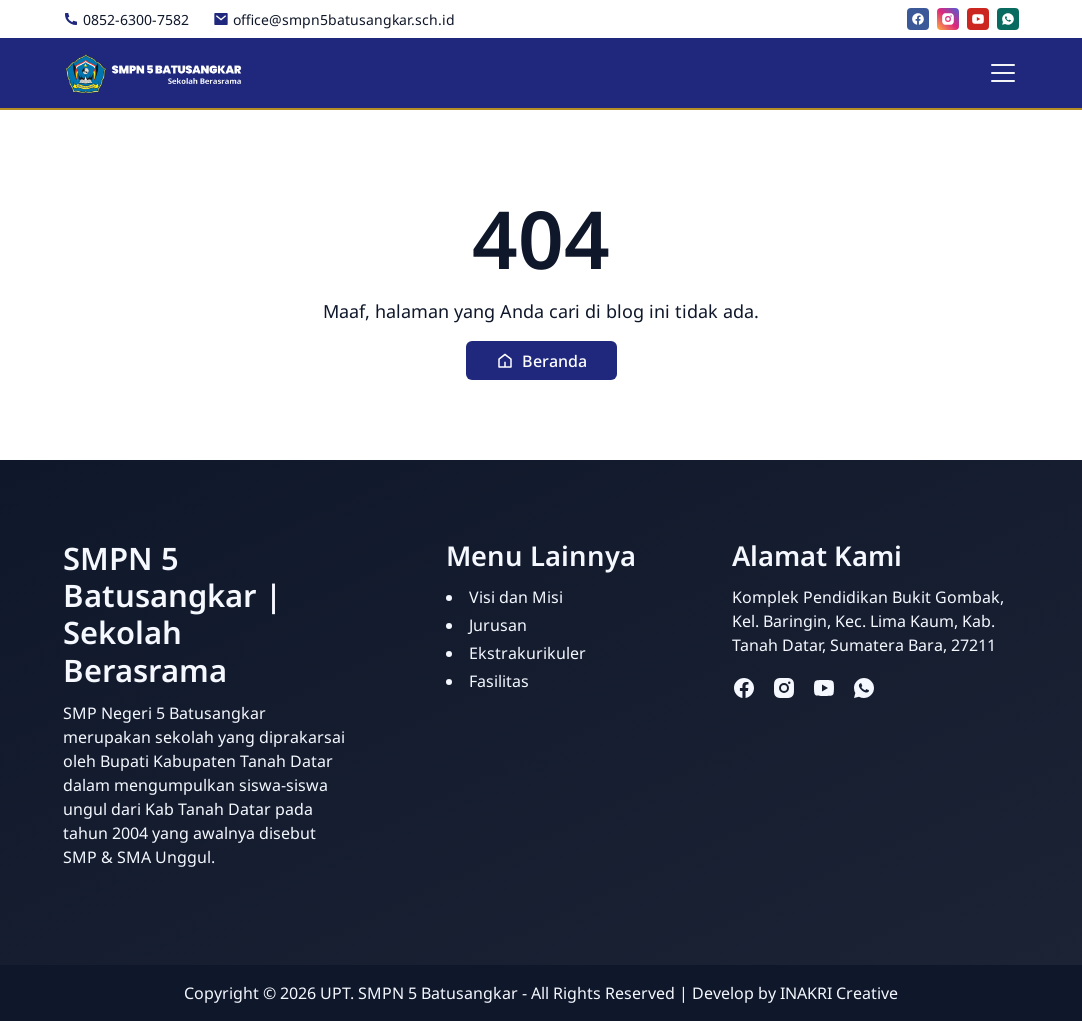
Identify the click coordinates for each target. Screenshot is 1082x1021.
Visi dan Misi (516, 597)
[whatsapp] (1008, 19)
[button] (541, 360)
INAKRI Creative (839, 993)
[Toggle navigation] (1003, 73)
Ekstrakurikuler (527, 653)
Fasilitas (499, 681)
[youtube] (978, 19)
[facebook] (918, 19)
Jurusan (498, 625)
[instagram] (948, 19)
